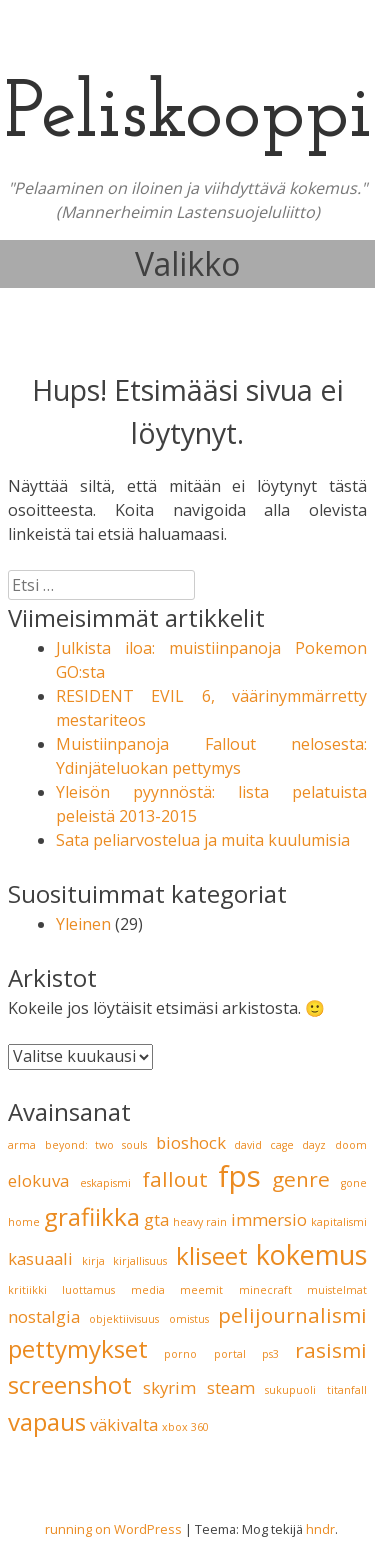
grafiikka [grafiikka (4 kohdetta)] (92, 1216)
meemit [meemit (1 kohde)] (201, 1290)
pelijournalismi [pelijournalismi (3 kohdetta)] (292, 1315)
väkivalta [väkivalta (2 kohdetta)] (124, 1424)
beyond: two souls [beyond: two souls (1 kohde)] (96, 1145)
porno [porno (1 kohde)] (180, 1354)
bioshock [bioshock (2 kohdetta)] (191, 1142)
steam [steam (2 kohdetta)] (231, 1387)
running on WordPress (113, 1529)
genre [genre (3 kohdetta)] (301, 1179)
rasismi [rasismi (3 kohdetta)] (331, 1350)
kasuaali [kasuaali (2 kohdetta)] (40, 1258)
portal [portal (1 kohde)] (230, 1354)
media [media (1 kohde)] (148, 1290)
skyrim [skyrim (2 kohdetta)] (169, 1387)
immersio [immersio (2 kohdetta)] (269, 1219)
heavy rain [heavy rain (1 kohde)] (200, 1222)
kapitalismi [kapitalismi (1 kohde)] (339, 1222)
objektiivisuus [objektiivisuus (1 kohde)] (124, 1319)
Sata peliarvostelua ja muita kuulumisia (203, 840)
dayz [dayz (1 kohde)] (314, 1145)
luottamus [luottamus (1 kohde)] (88, 1290)
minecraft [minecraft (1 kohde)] (265, 1290)
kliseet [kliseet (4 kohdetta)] (212, 1255)
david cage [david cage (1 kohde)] (264, 1145)
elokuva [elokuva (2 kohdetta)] (38, 1180)
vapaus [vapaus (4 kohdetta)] (47, 1421)
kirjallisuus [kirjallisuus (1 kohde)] (140, 1261)
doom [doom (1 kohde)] (351, 1145)
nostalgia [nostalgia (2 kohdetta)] (44, 1316)
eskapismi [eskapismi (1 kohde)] (105, 1183)
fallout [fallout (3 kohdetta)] (175, 1179)
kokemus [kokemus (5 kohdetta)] (311, 1254)
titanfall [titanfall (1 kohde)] (347, 1390)
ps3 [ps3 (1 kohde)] (270, 1354)
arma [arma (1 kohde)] (22, 1145)
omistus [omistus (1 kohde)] (189, 1319)
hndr (320, 1529)
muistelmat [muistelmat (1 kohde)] (337, 1290)
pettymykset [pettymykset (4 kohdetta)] (78, 1348)
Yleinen (83, 924)
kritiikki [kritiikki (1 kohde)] (27, 1290)
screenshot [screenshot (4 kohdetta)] (70, 1384)
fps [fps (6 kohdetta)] (239, 1176)
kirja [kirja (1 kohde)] (93, 1261)
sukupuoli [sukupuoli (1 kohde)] (290, 1390)
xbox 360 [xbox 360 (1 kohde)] (185, 1427)
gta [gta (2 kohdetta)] (156, 1219)
